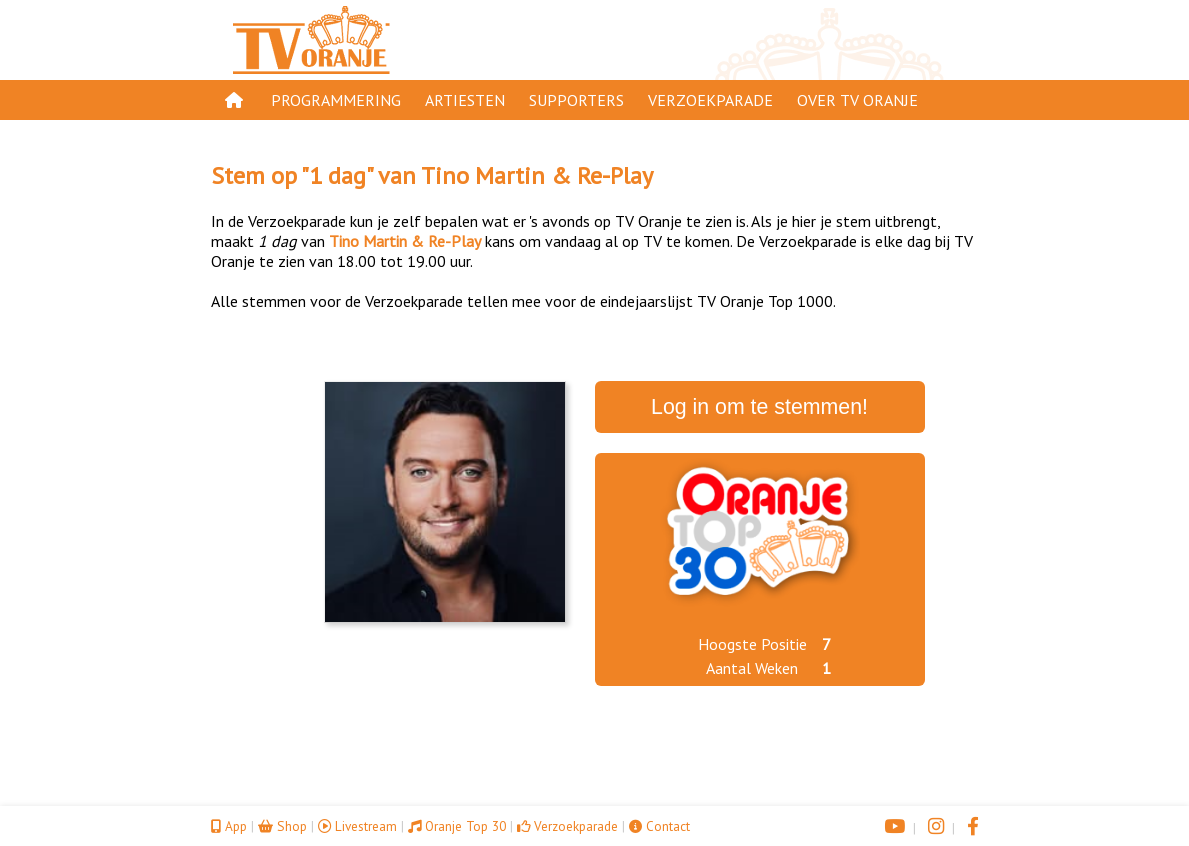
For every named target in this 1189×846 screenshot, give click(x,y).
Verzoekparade (710, 100)
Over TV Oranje (857, 100)
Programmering (336, 100)
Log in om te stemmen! (759, 407)
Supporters (576, 100)
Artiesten (465, 100)
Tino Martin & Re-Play (537, 175)
